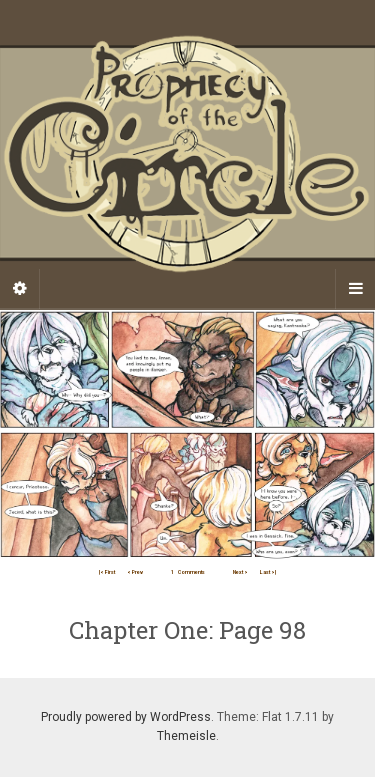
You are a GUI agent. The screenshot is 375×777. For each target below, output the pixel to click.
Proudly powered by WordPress (126, 717)
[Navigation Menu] (355, 289)
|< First (107, 572)
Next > (240, 572)
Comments (188, 572)
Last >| (268, 572)
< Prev (135, 572)
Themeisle (186, 736)
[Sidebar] (20, 289)
